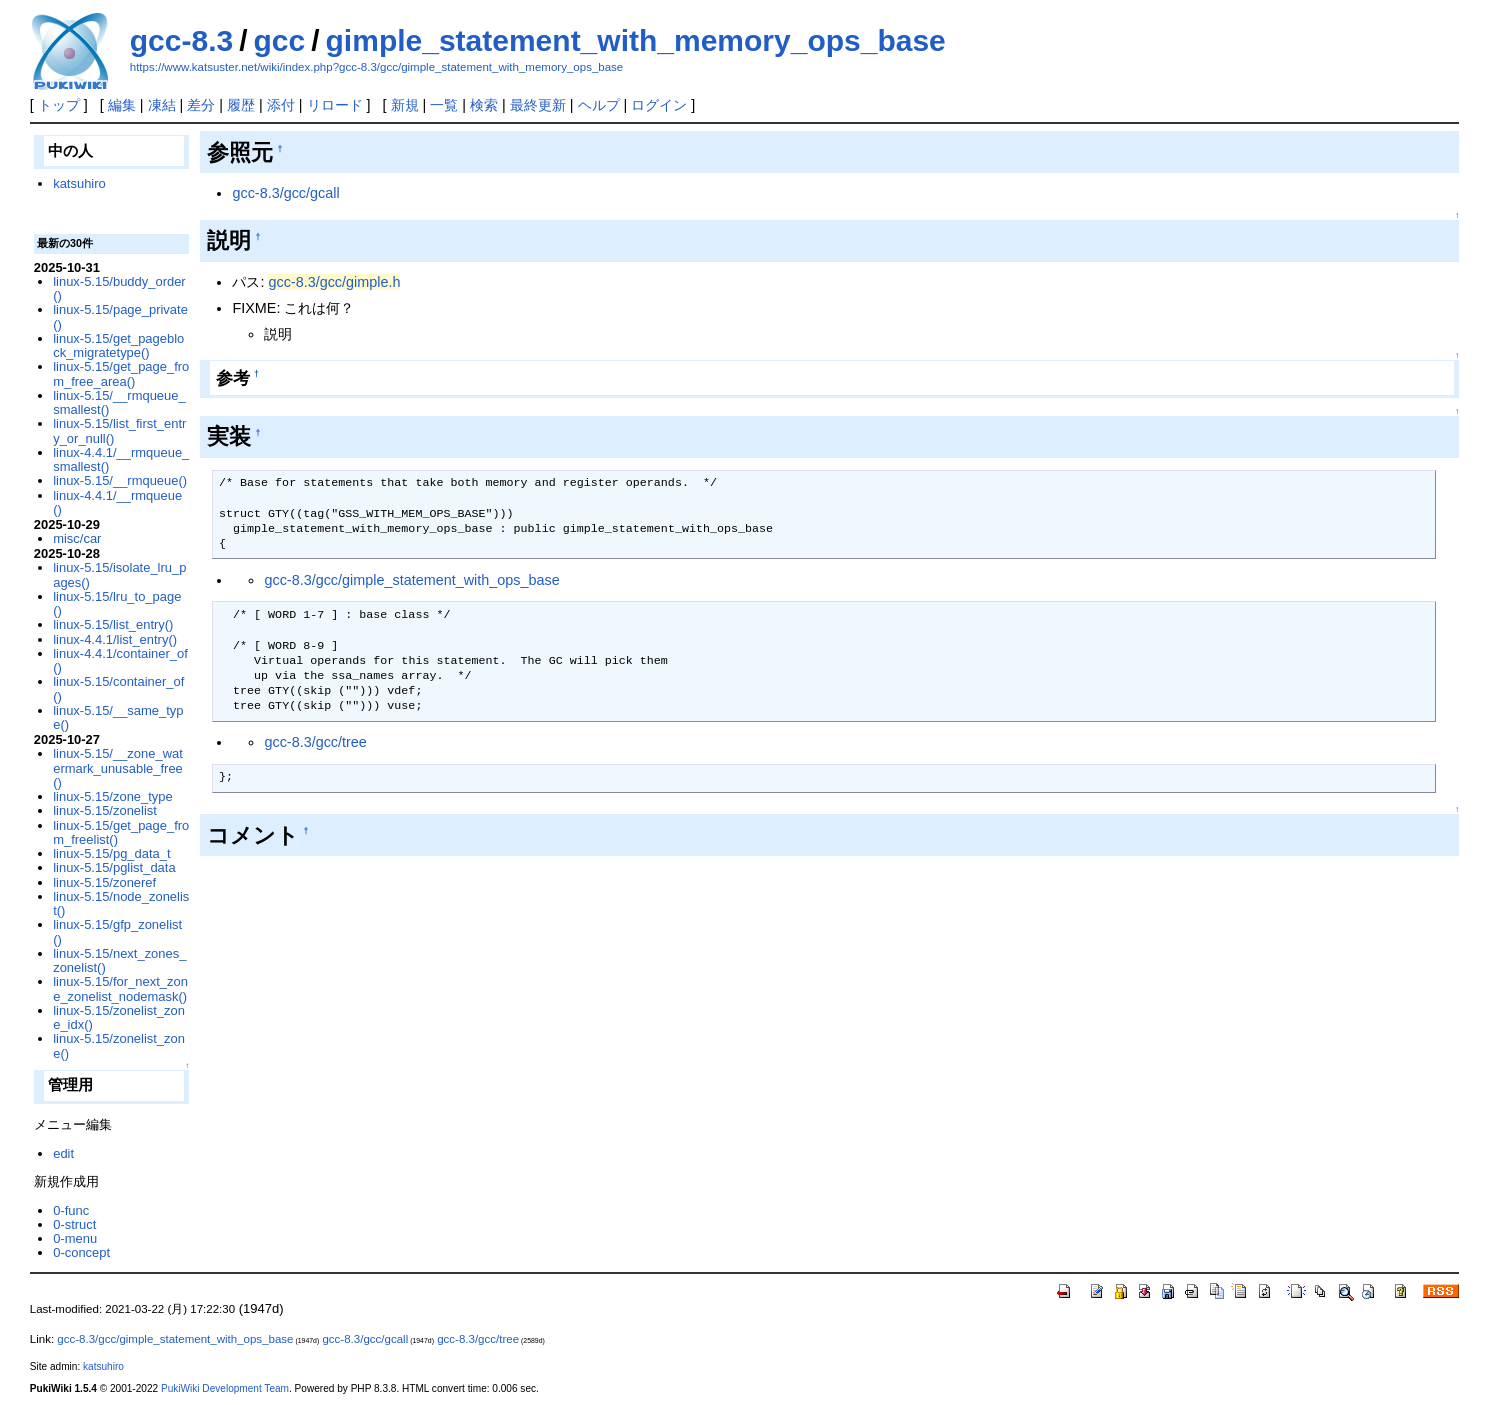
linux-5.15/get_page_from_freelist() (121, 832)
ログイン (659, 105)
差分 (201, 105)
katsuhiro (79, 183)
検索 (484, 105)
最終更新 (538, 105)
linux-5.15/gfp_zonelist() (117, 931)
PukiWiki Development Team (225, 1388)
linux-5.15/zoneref (104, 882)
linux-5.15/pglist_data (114, 867)
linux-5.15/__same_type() (118, 717)
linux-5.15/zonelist (105, 810)
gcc (280, 40)
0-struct (74, 1224)
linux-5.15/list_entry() (113, 624)
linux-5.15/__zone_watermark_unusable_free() (118, 768)
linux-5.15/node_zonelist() (121, 903)
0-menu (75, 1238)
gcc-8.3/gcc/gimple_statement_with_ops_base (411, 580)
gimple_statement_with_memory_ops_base (636, 40)
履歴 (241, 105)
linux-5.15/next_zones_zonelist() (119, 960)
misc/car (77, 538)
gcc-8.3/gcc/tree (315, 742)
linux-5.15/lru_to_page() (117, 603)
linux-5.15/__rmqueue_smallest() (119, 402)
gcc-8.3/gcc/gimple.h (334, 282)
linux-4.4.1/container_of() (120, 660)
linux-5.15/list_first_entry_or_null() (119, 430)
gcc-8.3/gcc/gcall (285, 193)
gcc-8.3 (181, 40)
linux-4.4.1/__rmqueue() (117, 502)
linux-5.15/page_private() (120, 316)
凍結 (162, 105)
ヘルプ (599, 105)
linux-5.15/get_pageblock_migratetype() (118, 345)
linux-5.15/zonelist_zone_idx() (119, 1017)
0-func (71, 1210)
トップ (59, 105)
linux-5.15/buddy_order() (119, 288)
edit (63, 1153)
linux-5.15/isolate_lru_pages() (119, 574)
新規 (405, 105)
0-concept (81, 1252)
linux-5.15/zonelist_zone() (119, 1045)
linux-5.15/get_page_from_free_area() (121, 373)
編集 (122, 105)
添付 (281, 105)
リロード (335, 105)
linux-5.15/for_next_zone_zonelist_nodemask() (120, 988)
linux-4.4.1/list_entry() (115, 639)
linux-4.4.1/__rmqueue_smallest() (121, 459)
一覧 (444, 105)
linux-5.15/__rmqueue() (120, 480)
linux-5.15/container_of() (118, 688)
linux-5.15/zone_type (113, 796)
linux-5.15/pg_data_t (111, 853)
